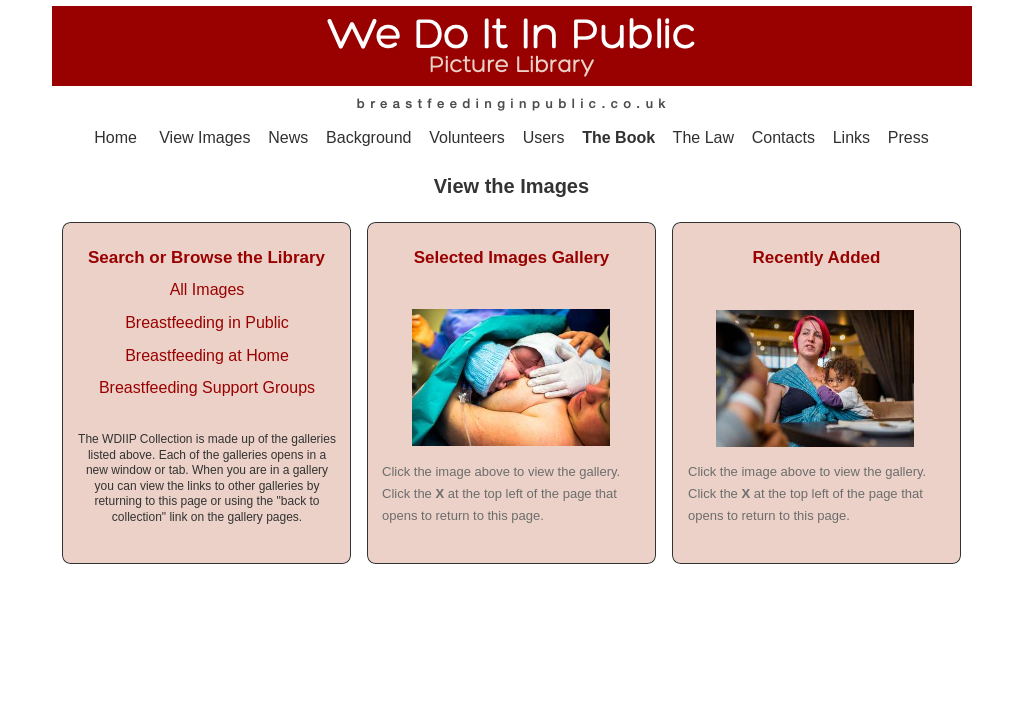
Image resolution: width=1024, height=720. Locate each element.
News (288, 137)
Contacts (783, 137)
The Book (618, 137)
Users (544, 137)
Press (908, 137)
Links (854, 137)
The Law (703, 137)
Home (115, 137)
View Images (204, 137)
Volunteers (467, 137)
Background (368, 137)
